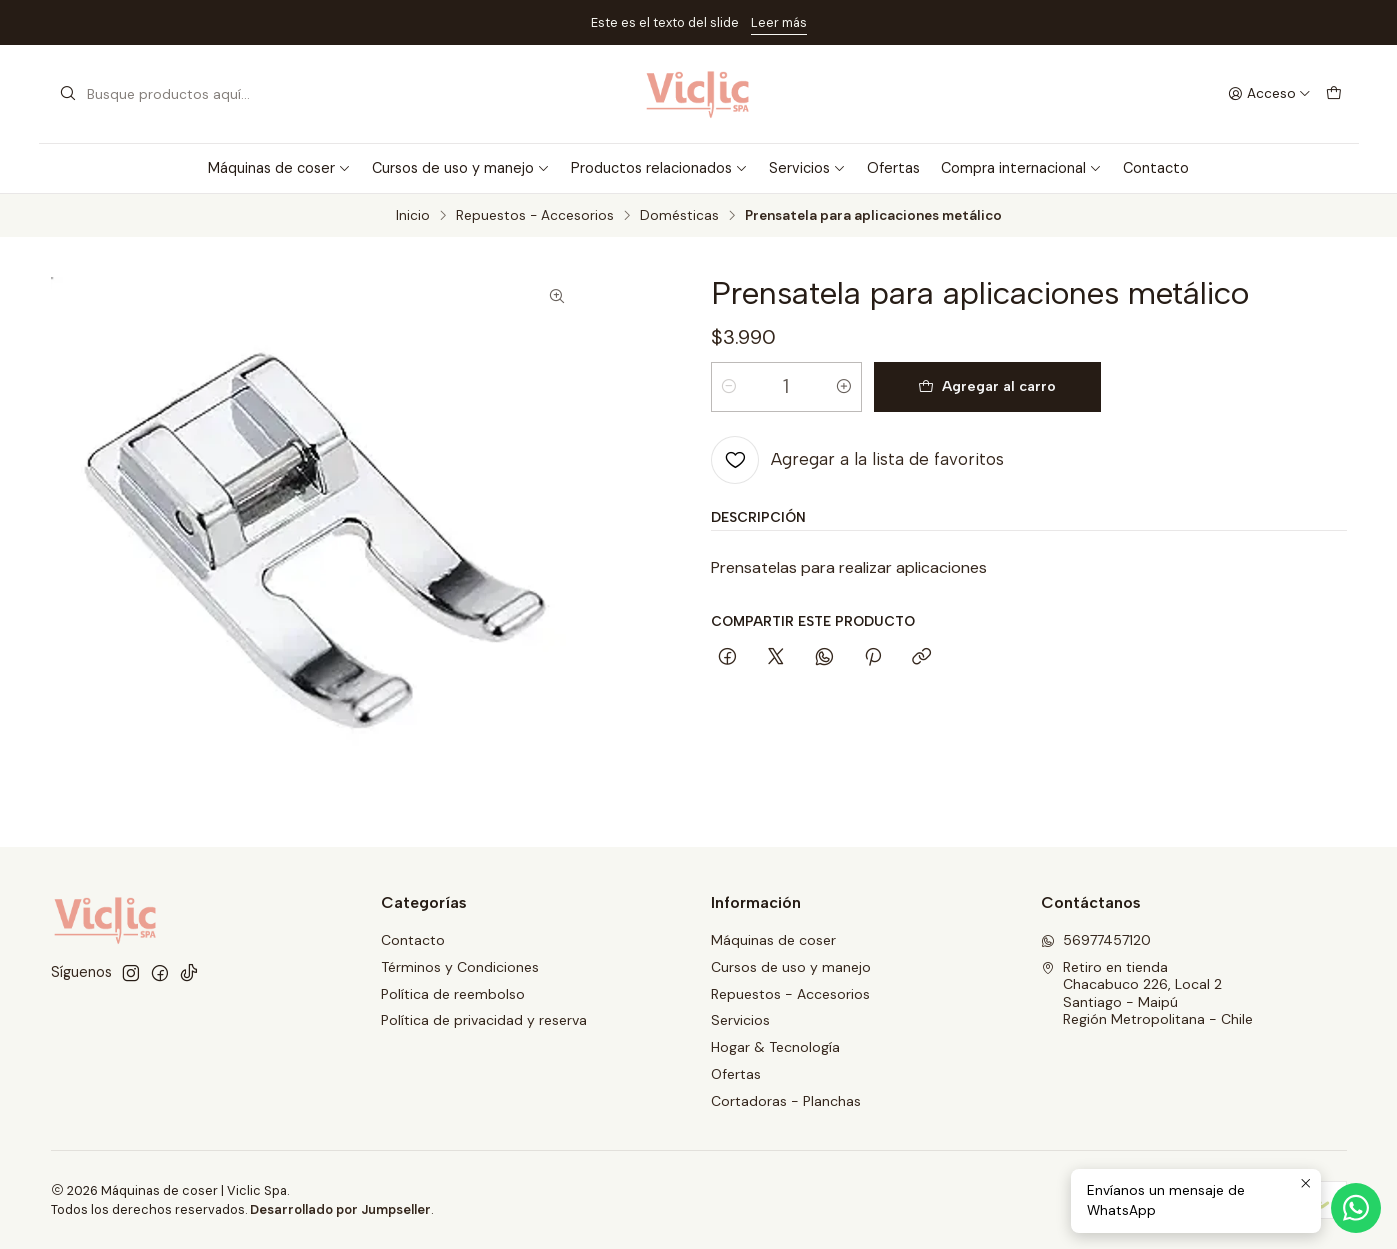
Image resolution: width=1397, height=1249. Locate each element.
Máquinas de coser (279, 168)
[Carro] (1334, 94)
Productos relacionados (659, 168)
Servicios (807, 168)
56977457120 (1096, 940)
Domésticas (679, 216)
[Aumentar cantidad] (844, 387)
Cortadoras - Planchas (786, 1101)
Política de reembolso (453, 994)
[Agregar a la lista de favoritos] (857, 460)
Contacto (1156, 168)
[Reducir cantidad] (729, 387)
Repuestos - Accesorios (535, 216)
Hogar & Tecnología (775, 1047)
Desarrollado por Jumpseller (340, 1209)
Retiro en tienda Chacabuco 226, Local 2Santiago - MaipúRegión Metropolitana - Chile (1147, 993)
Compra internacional (1021, 168)
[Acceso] (1269, 94)
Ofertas (893, 168)
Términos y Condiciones (460, 967)
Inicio (413, 216)
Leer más (779, 22)
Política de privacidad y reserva (484, 1020)
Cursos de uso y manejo (461, 168)
